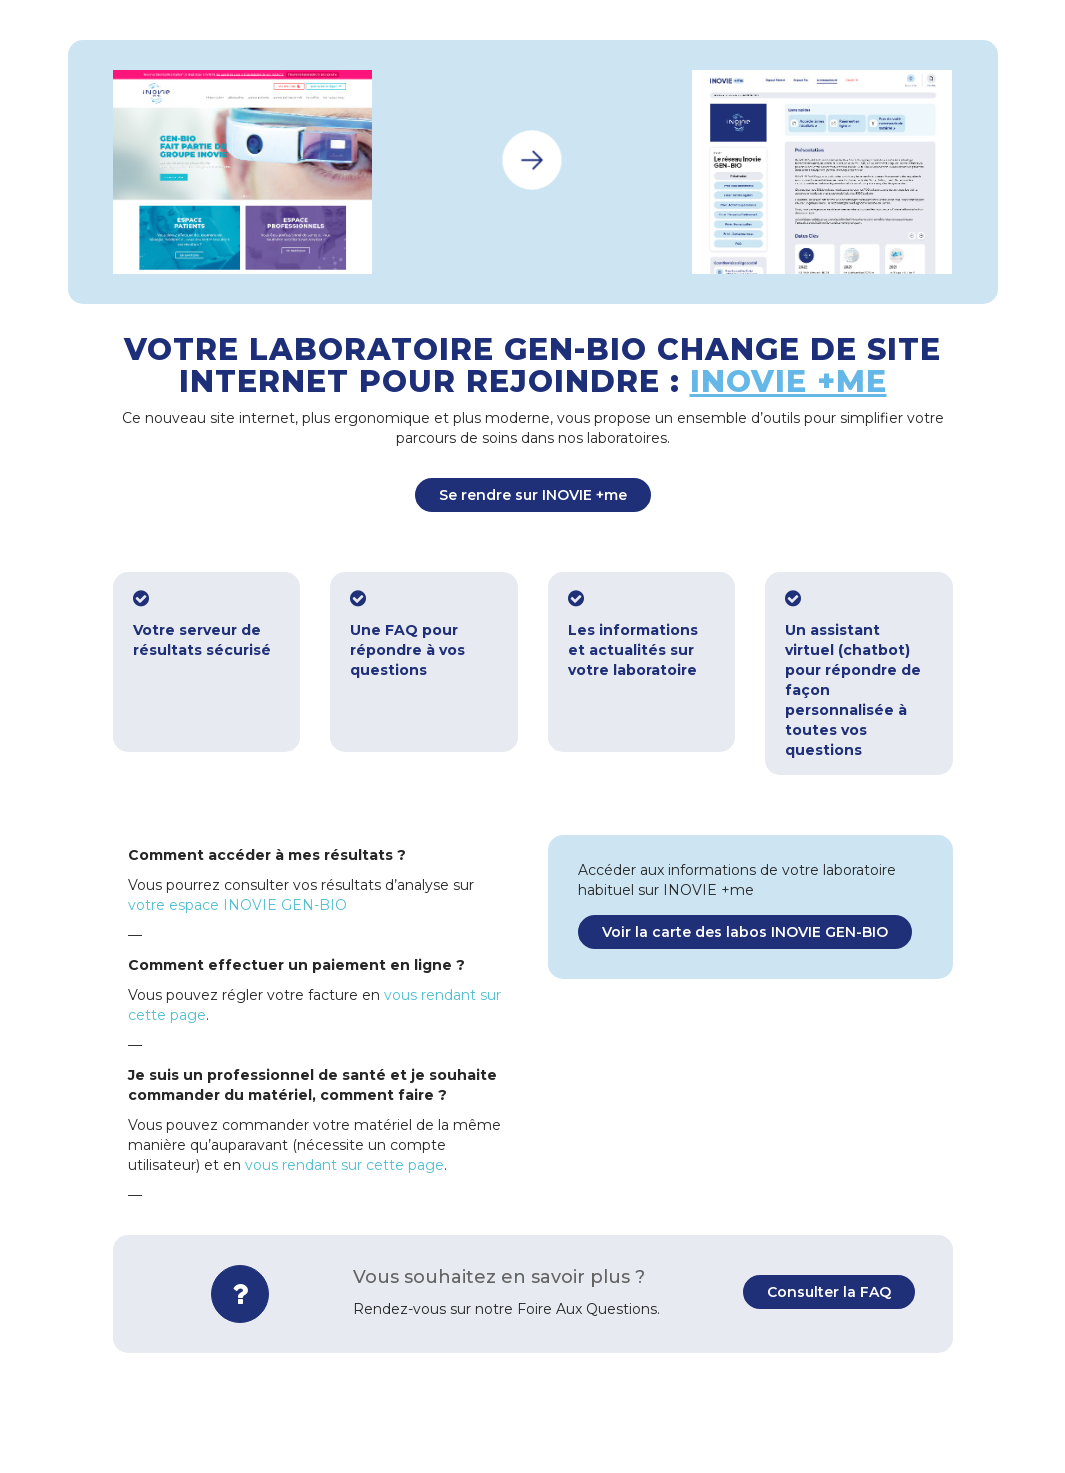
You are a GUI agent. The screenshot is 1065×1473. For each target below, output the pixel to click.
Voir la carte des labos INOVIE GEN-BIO (745, 932)
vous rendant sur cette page (344, 1165)
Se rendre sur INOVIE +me (533, 495)
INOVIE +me (788, 381)
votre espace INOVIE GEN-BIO (237, 905)
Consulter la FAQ (829, 1292)
